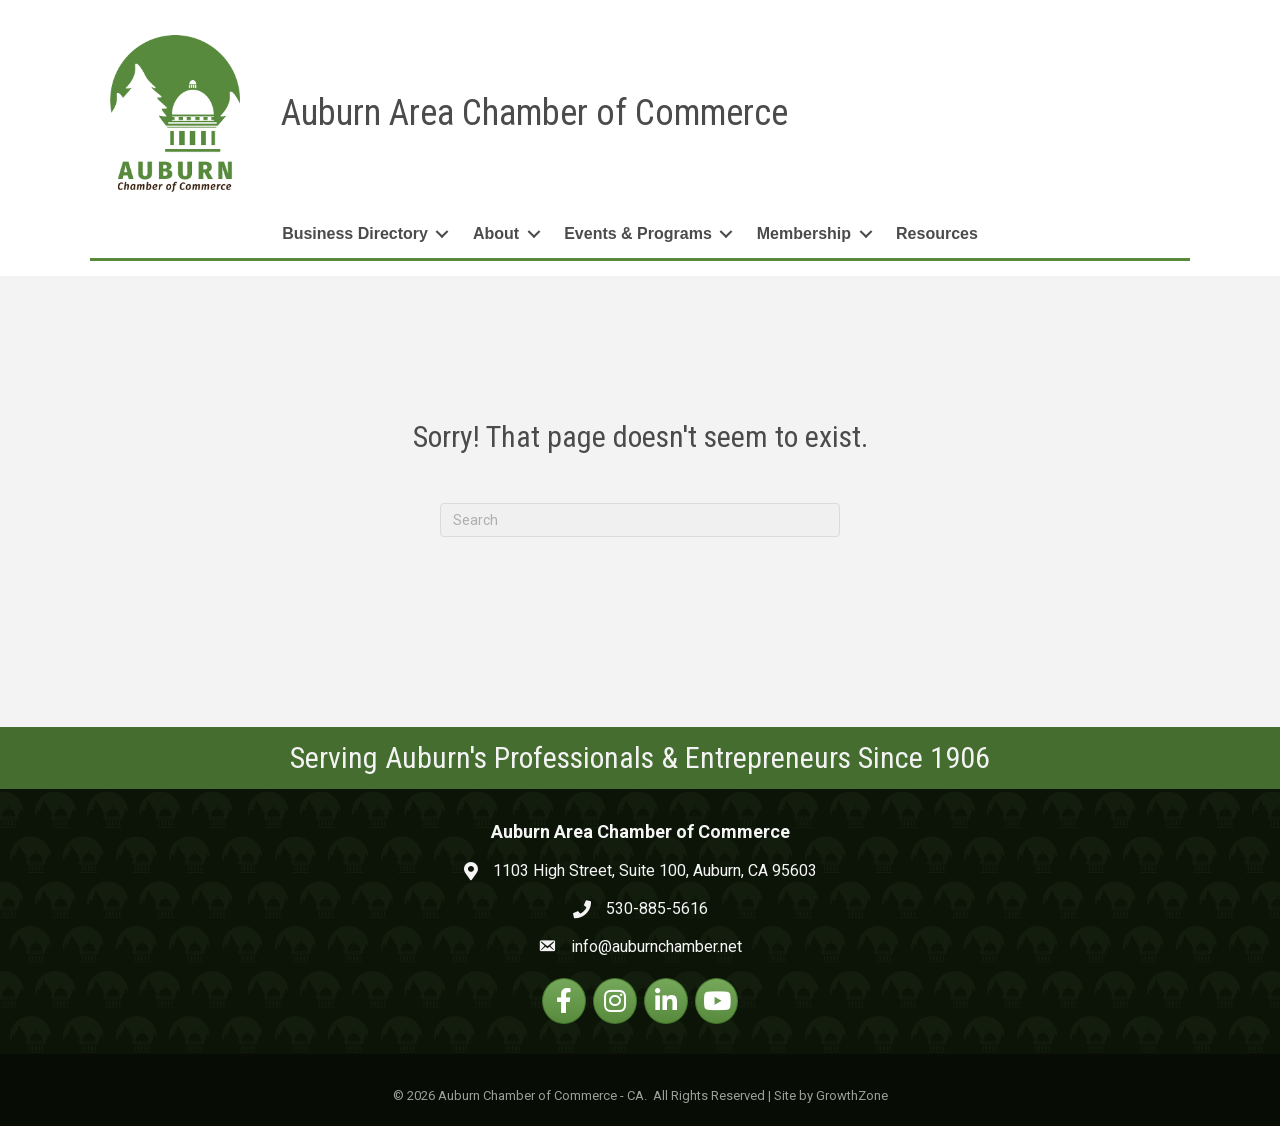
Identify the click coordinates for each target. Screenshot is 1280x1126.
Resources (937, 233)
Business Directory (355, 233)
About (496, 233)
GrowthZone (852, 1095)
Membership (804, 233)
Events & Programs (638, 233)
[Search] (640, 520)
